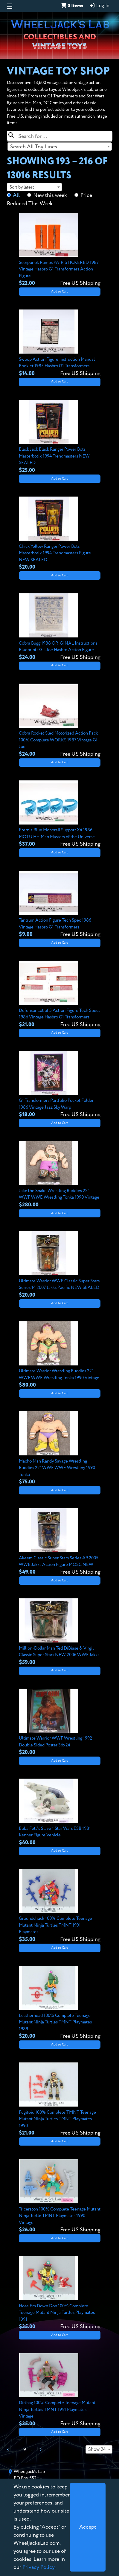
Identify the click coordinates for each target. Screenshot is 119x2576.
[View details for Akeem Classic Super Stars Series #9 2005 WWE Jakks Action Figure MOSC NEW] (59, 1542)
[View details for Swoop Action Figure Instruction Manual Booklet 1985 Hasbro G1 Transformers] (59, 343)
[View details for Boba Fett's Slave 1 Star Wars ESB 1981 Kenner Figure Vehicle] (59, 1812)
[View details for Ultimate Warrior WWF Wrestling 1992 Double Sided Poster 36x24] (59, 1722)
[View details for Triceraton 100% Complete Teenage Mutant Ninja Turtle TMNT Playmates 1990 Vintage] (59, 2196)
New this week (50, 195)
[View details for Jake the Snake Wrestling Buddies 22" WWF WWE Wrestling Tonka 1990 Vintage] (59, 1175)
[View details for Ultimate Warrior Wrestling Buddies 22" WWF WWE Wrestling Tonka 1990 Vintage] (59, 1355)
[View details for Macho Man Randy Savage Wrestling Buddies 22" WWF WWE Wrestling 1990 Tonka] (59, 1448)
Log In (99, 5)
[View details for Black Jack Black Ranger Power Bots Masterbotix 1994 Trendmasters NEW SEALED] (59, 437)
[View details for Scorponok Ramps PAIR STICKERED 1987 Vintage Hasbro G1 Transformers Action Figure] (59, 249)
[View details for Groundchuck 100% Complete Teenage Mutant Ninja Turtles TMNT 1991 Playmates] (59, 1906)
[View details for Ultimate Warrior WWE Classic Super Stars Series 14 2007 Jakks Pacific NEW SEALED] (59, 1265)
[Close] (88, 2527)
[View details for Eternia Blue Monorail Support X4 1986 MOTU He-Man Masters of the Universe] (59, 814)
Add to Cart (59, 291)
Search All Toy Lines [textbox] (33, 147)
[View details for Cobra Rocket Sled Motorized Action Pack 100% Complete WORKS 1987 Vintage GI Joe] (59, 720)
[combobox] (59, 146)
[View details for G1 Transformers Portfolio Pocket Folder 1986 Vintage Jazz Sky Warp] (59, 1085)
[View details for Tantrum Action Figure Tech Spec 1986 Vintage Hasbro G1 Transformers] (59, 904)
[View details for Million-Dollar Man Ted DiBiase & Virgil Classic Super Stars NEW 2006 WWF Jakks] (59, 1632)
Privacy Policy (38, 2567)
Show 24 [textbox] (97, 2449)
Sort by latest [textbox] (22, 187)
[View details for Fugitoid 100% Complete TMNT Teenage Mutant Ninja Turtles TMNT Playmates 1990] (59, 2099)
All (16, 195)
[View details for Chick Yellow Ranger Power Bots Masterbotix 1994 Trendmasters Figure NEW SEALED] (59, 533)
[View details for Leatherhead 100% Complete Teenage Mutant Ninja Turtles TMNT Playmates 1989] (59, 2002)
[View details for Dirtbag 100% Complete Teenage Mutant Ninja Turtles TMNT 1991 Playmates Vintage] (59, 2390)
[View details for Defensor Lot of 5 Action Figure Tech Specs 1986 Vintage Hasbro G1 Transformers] (59, 994)
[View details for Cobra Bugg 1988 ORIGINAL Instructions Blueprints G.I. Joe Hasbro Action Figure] (59, 627)
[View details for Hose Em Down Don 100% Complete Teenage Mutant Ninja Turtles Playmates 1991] (59, 2293)
